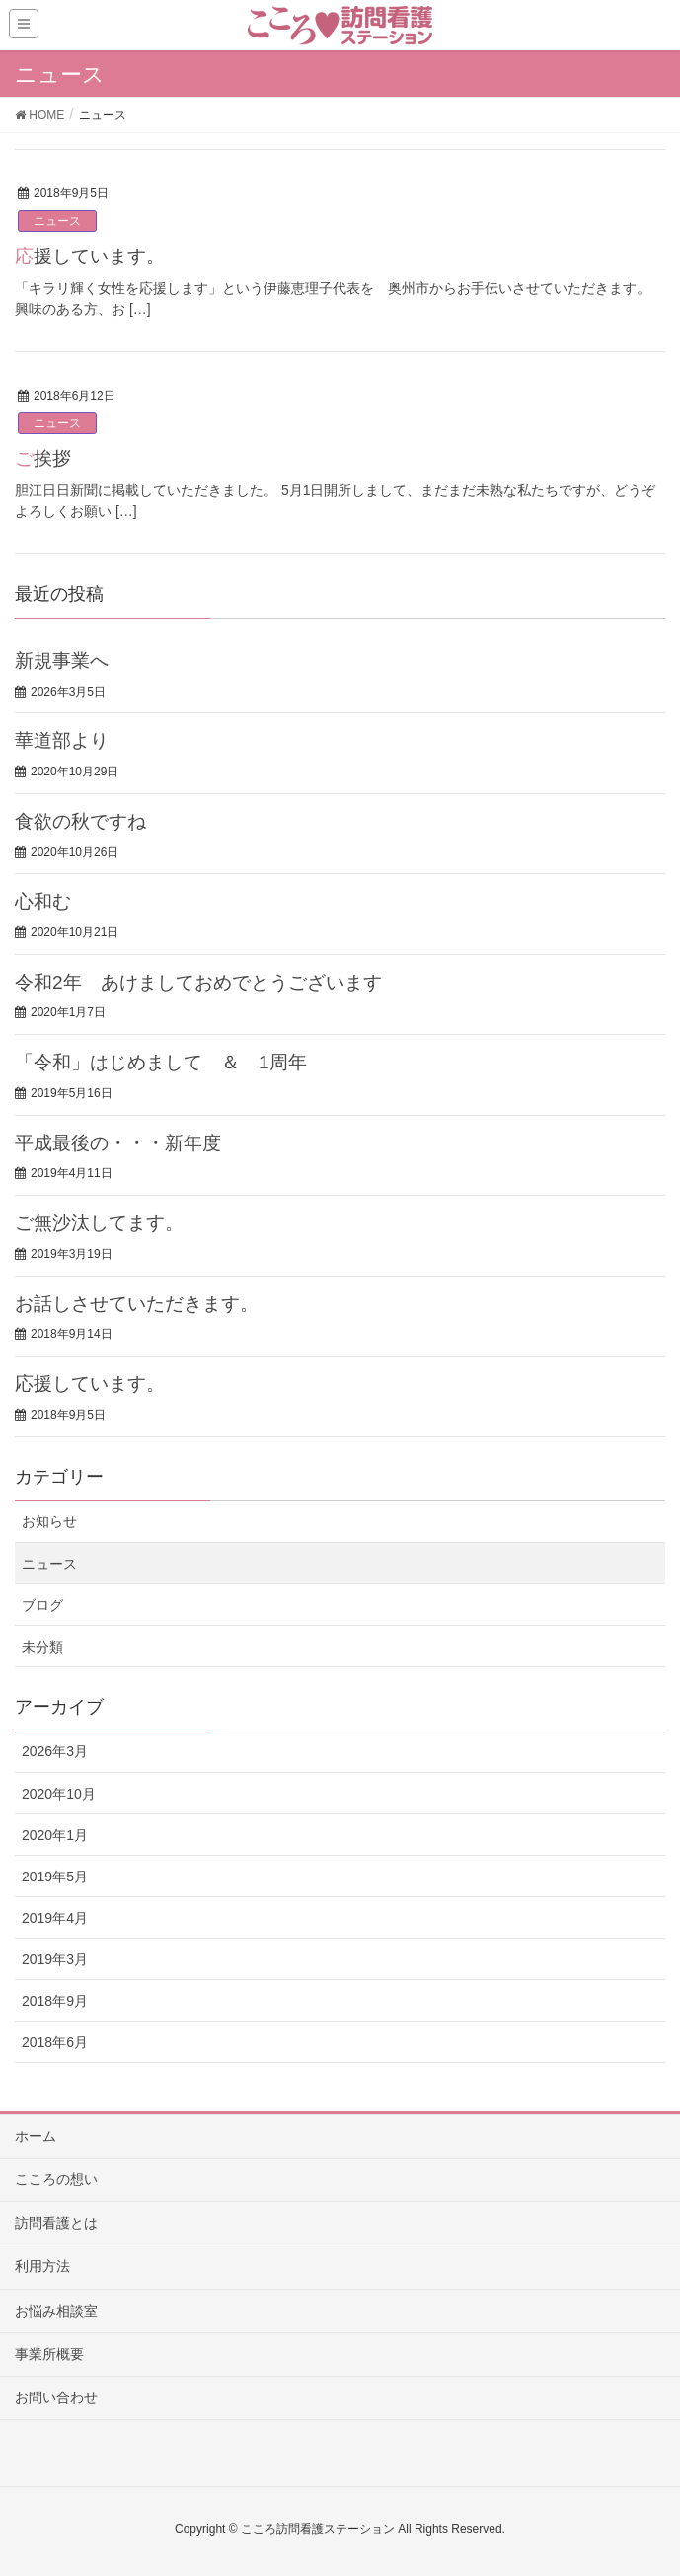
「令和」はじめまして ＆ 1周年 (161, 1062)
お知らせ (49, 1521)
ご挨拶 (43, 458)
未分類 (42, 1647)
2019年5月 (55, 1876)
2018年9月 (55, 2001)
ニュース (57, 221)
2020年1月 (55, 1835)
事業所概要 (49, 2354)
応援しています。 (90, 256)
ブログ (42, 1605)
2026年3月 (55, 1751)
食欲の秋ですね (80, 821)
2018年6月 (55, 2042)
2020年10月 (59, 1794)
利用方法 (42, 2266)
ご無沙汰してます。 (99, 1223)
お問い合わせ (56, 2397)
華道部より (62, 740)
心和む (43, 901)
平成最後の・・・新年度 (127, 1143)
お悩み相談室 (56, 2310)
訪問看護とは (56, 2223)
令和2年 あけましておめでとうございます (198, 982)
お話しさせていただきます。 (137, 1303)
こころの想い (56, 2179)
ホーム (35, 2136)
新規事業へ (62, 660)
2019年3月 (55, 1959)
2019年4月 (55, 1918)
